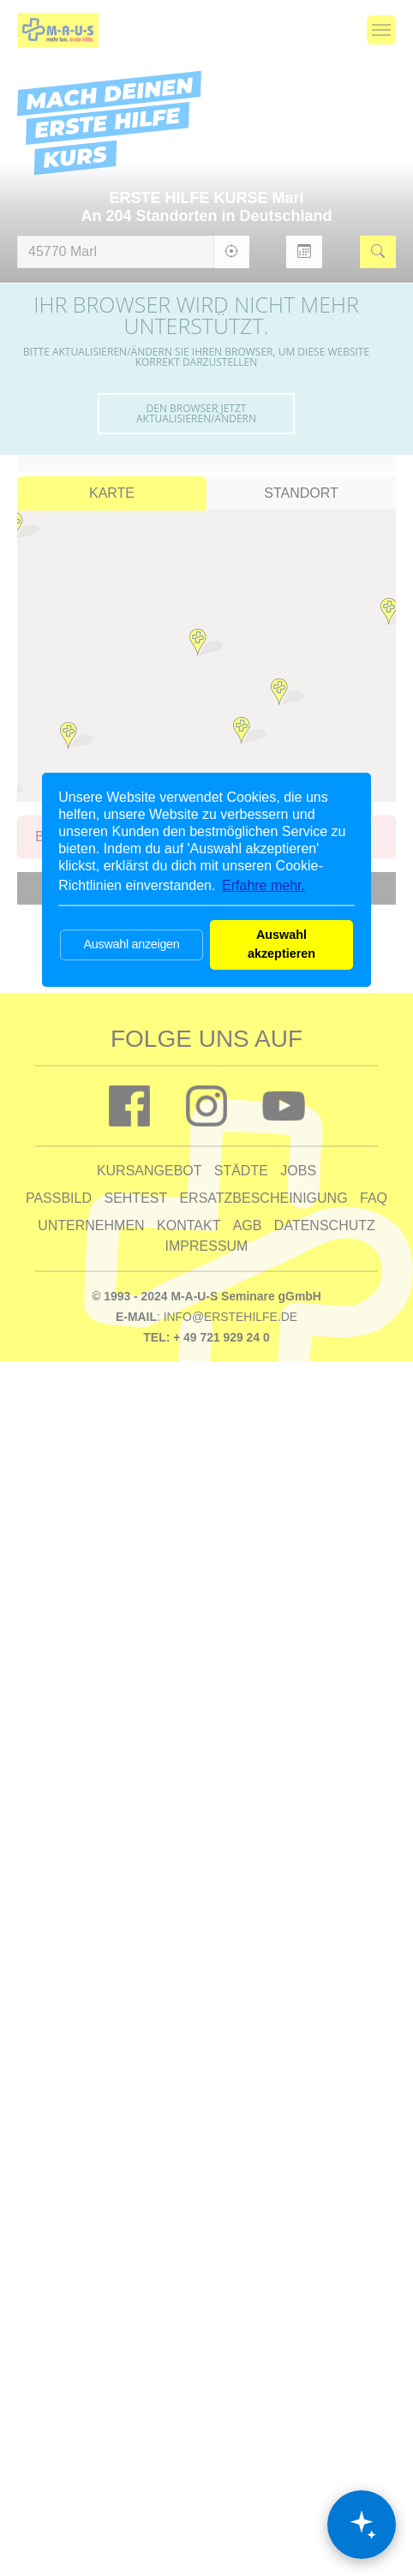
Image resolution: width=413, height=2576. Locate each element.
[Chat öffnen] (361, 2524)
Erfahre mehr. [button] (263, 885)
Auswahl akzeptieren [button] (281, 944)
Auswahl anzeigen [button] (131, 944)
